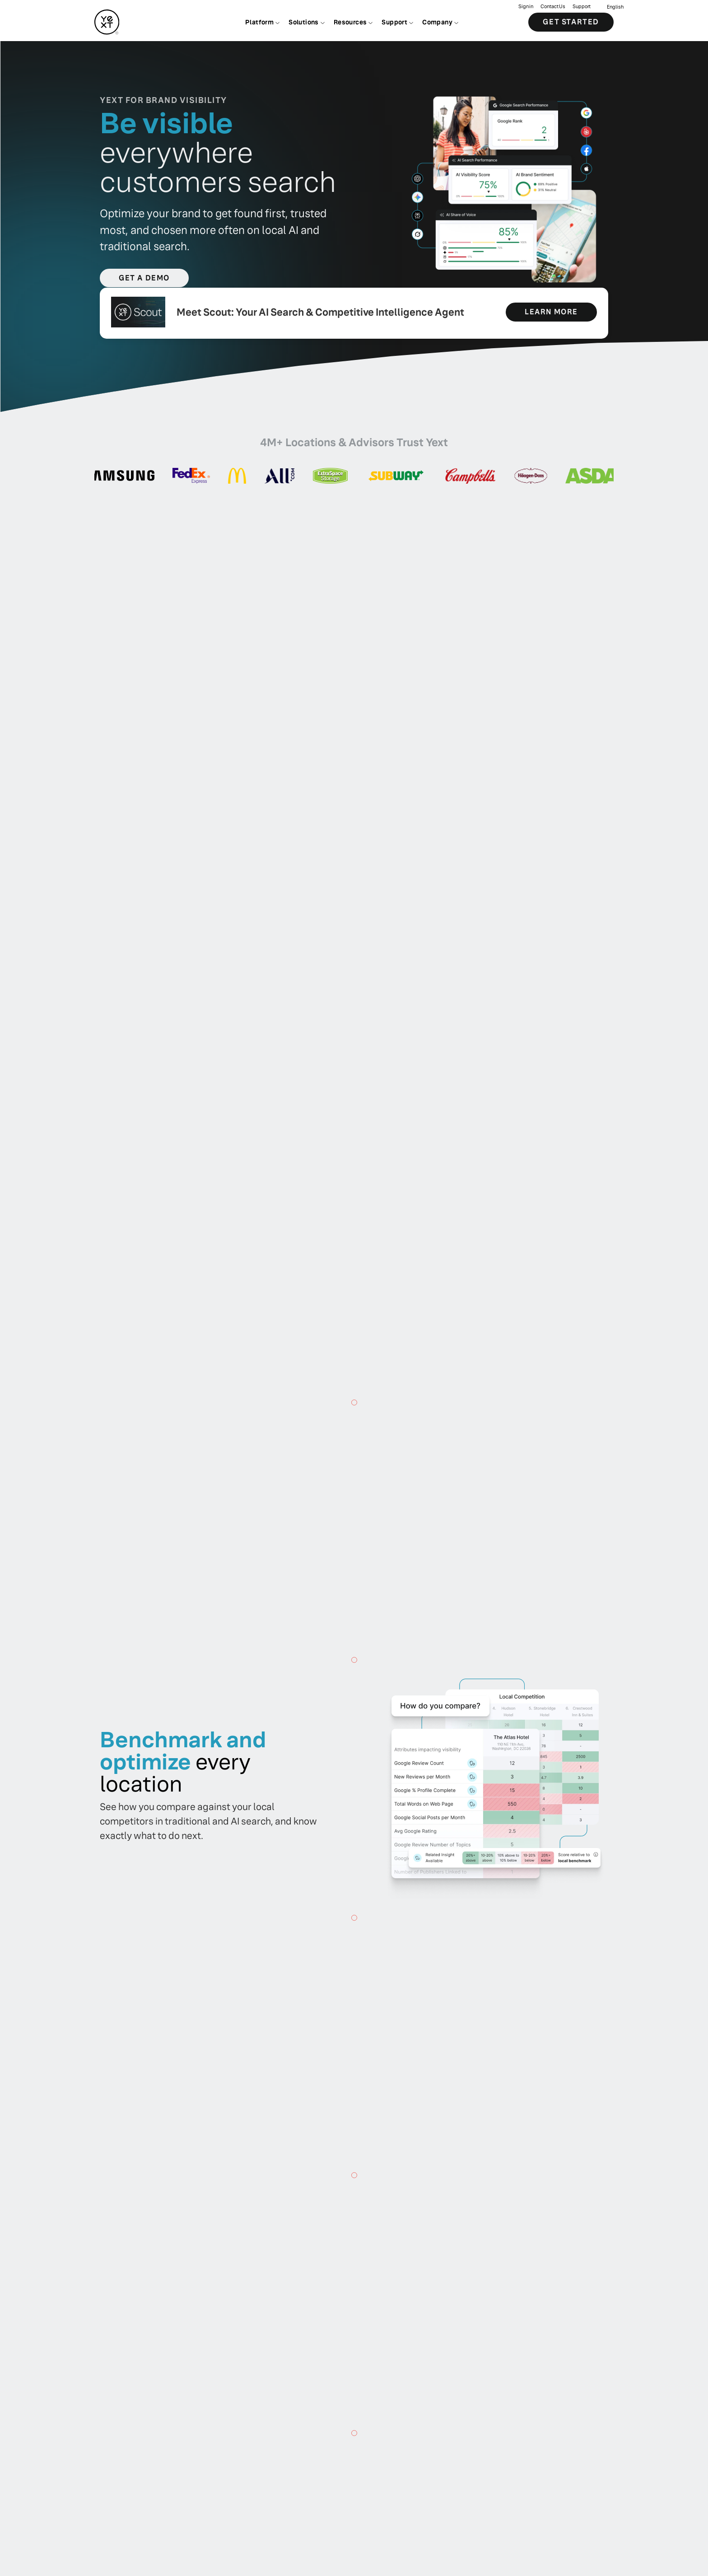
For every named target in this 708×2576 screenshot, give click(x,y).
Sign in (525, 7)
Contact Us (552, 7)
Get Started (571, 22)
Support (582, 7)
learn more (551, 312)
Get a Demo (144, 278)
